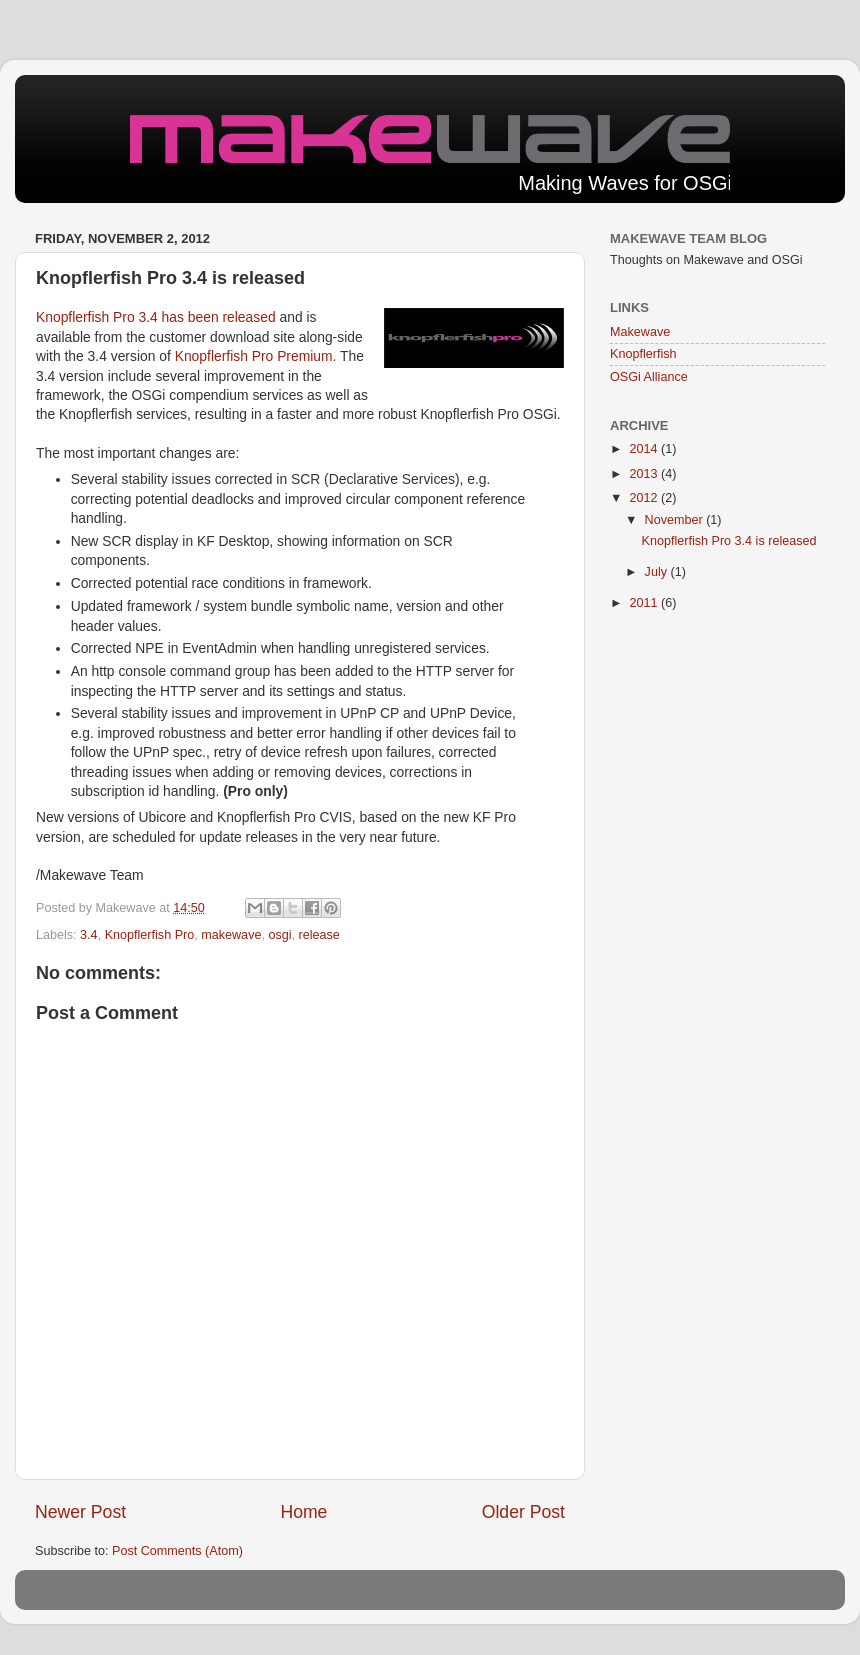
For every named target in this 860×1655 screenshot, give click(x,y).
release (319, 935)
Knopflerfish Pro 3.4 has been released (157, 317)
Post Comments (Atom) (177, 1551)
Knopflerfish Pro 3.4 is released (728, 541)
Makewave (640, 332)
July (658, 572)
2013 (645, 474)
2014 (645, 449)
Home (303, 1512)
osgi (279, 935)
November (676, 520)
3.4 (89, 935)
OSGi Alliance (649, 377)
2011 (645, 603)
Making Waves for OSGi (625, 183)
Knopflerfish (643, 354)
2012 (645, 498)
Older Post (523, 1512)
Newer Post (80, 1512)
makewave (231, 935)
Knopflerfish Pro (150, 935)
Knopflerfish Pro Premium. (257, 356)
